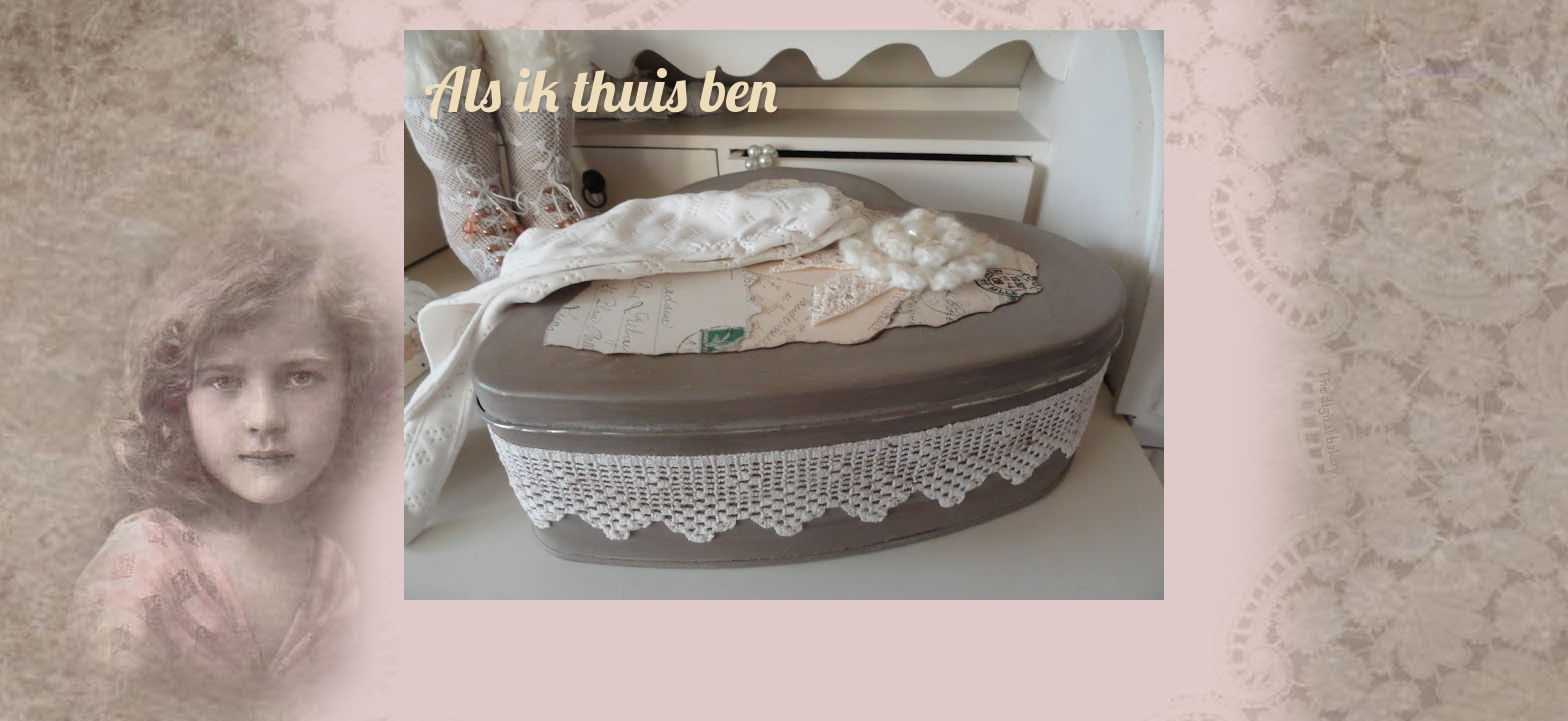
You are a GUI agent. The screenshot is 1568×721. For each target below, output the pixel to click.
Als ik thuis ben (600, 89)
